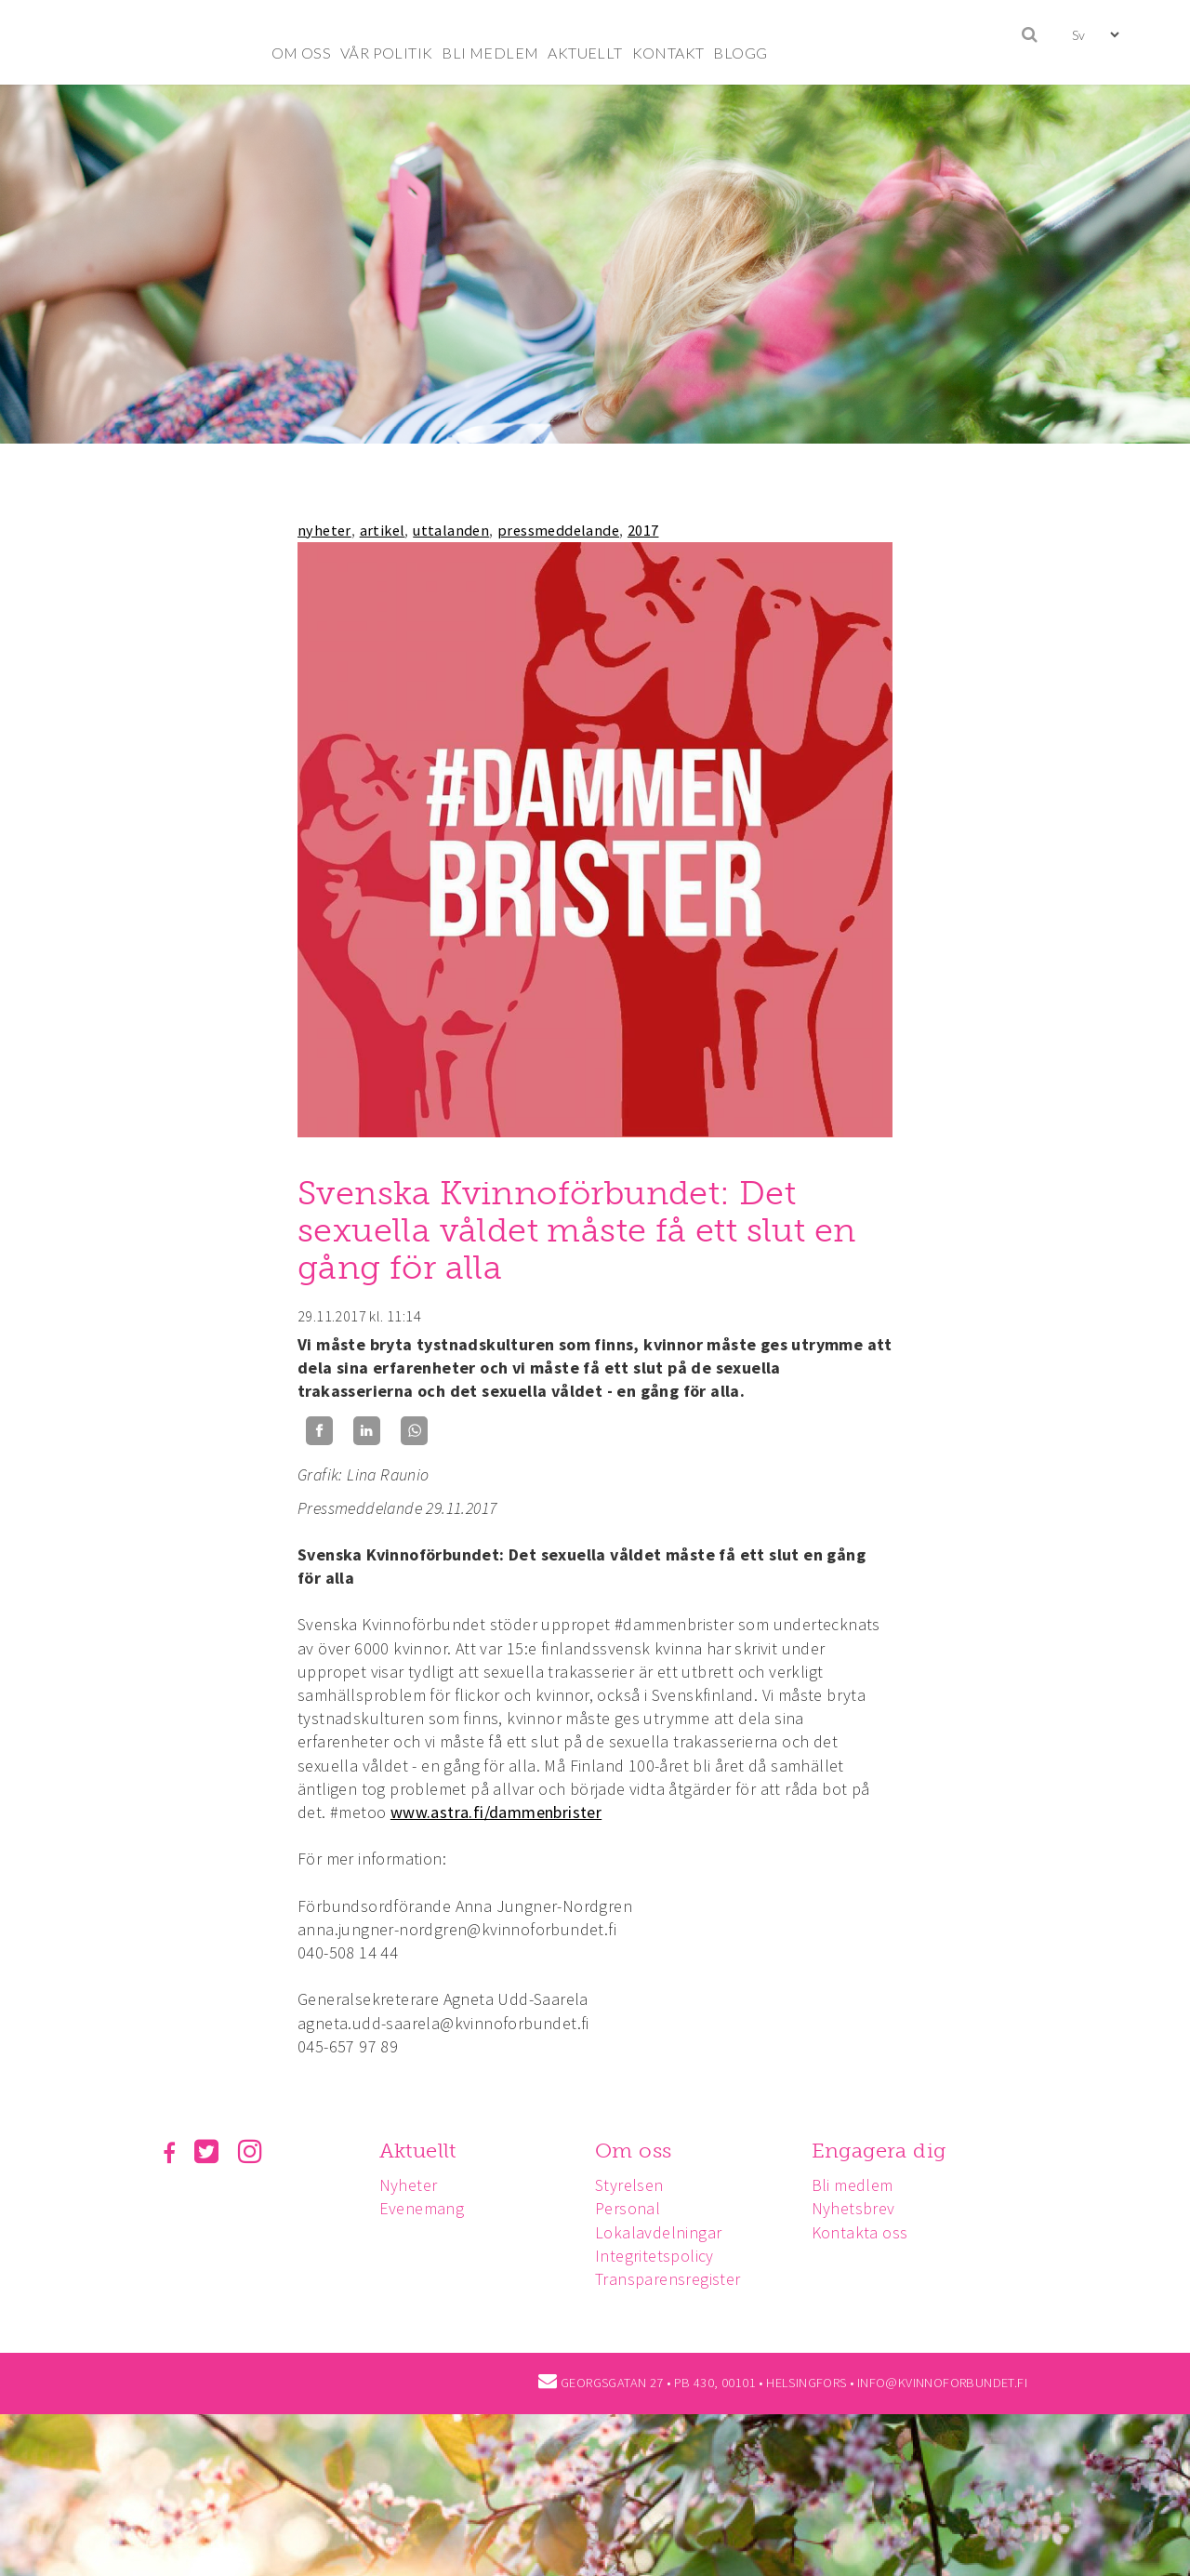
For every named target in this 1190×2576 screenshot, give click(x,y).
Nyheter (411, 2185)
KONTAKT (668, 52)
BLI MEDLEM (490, 52)
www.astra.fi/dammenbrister (496, 1812)
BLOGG (740, 52)
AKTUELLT (585, 52)
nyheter (324, 530)
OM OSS (301, 52)
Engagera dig (887, 2150)
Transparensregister (674, 2279)
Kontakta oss (868, 2232)
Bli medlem (861, 2185)
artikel (382, 530)
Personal (633, 2208)
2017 (643, 530)
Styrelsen (635, 2185)
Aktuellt (420, 2150)
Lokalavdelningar (664, 2232)
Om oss (639, 2150)
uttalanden (451, 530)
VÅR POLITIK (386, 52)
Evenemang (425, 2208)
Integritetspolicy (660, 2255)
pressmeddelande (558, 530)
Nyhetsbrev (862, 2208)
